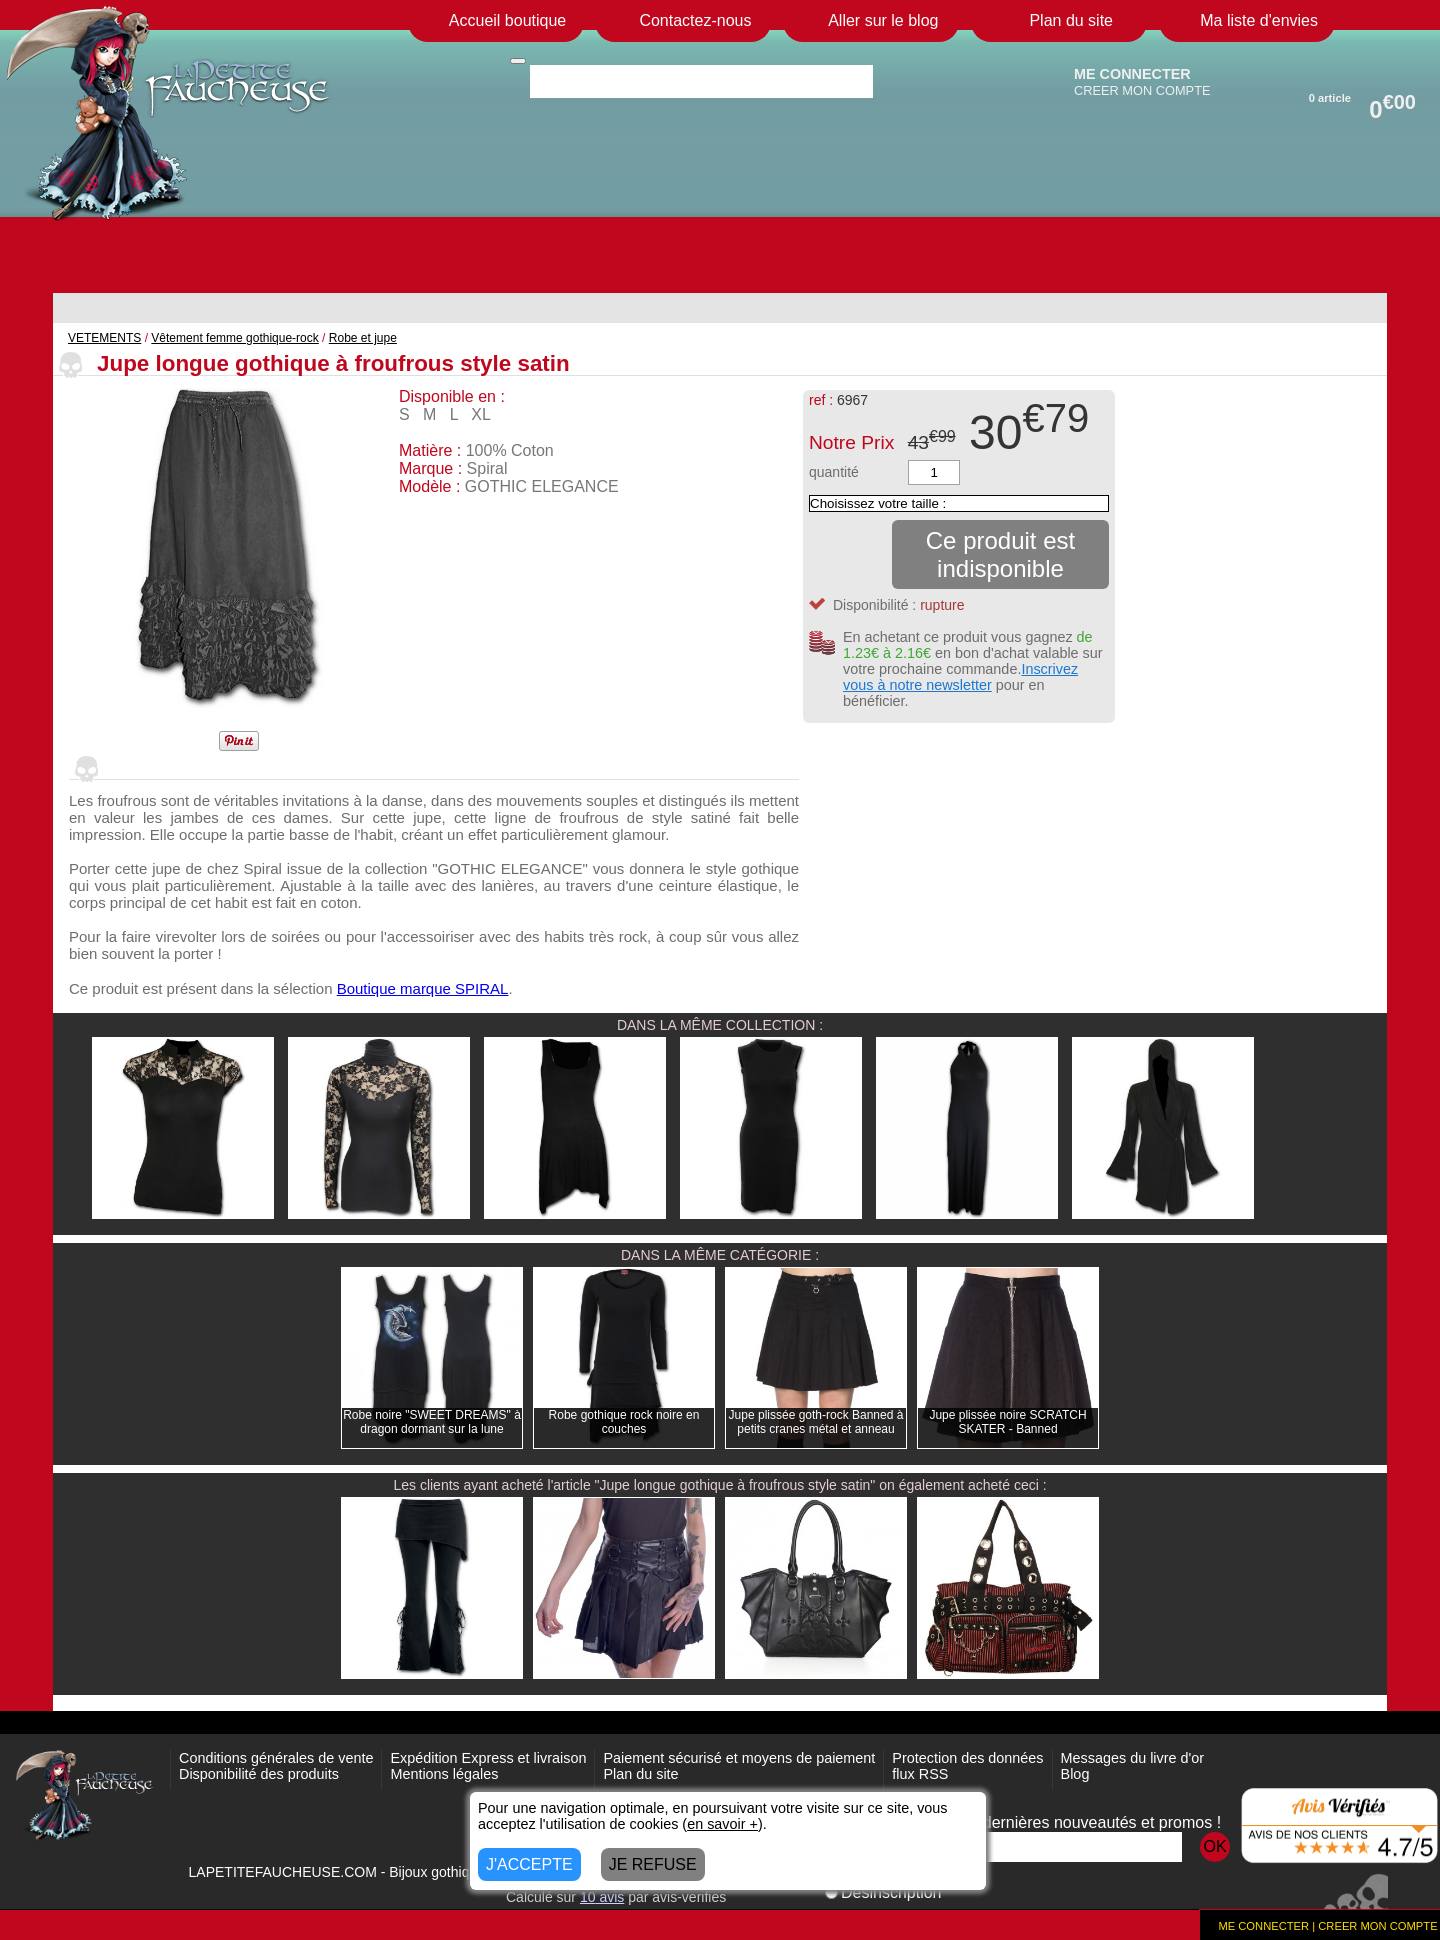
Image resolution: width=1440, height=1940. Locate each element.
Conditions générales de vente (276, 1758)
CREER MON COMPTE (1142, 90)
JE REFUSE (653, 1864)
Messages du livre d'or (1133, 1758)
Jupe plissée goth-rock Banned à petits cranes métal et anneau (816, 1422)
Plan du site (640, 1774)
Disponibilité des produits (259, 1774)
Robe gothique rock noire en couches (624, 1422)
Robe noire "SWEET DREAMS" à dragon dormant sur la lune (432, 1422)
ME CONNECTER (1132, 74)
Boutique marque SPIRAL (423, 988)
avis (602, 1897)
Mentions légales (444, 1774)
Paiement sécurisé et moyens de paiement (739, 1758)
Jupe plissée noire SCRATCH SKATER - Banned (1007, 1422)
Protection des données (967, 1758)
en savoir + (722, 1824)
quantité (834, 472)
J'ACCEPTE (529, 1864)
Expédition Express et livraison (488, 1758)
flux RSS (920, 1774)
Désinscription (883, 1892)
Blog (1075, 1774)
